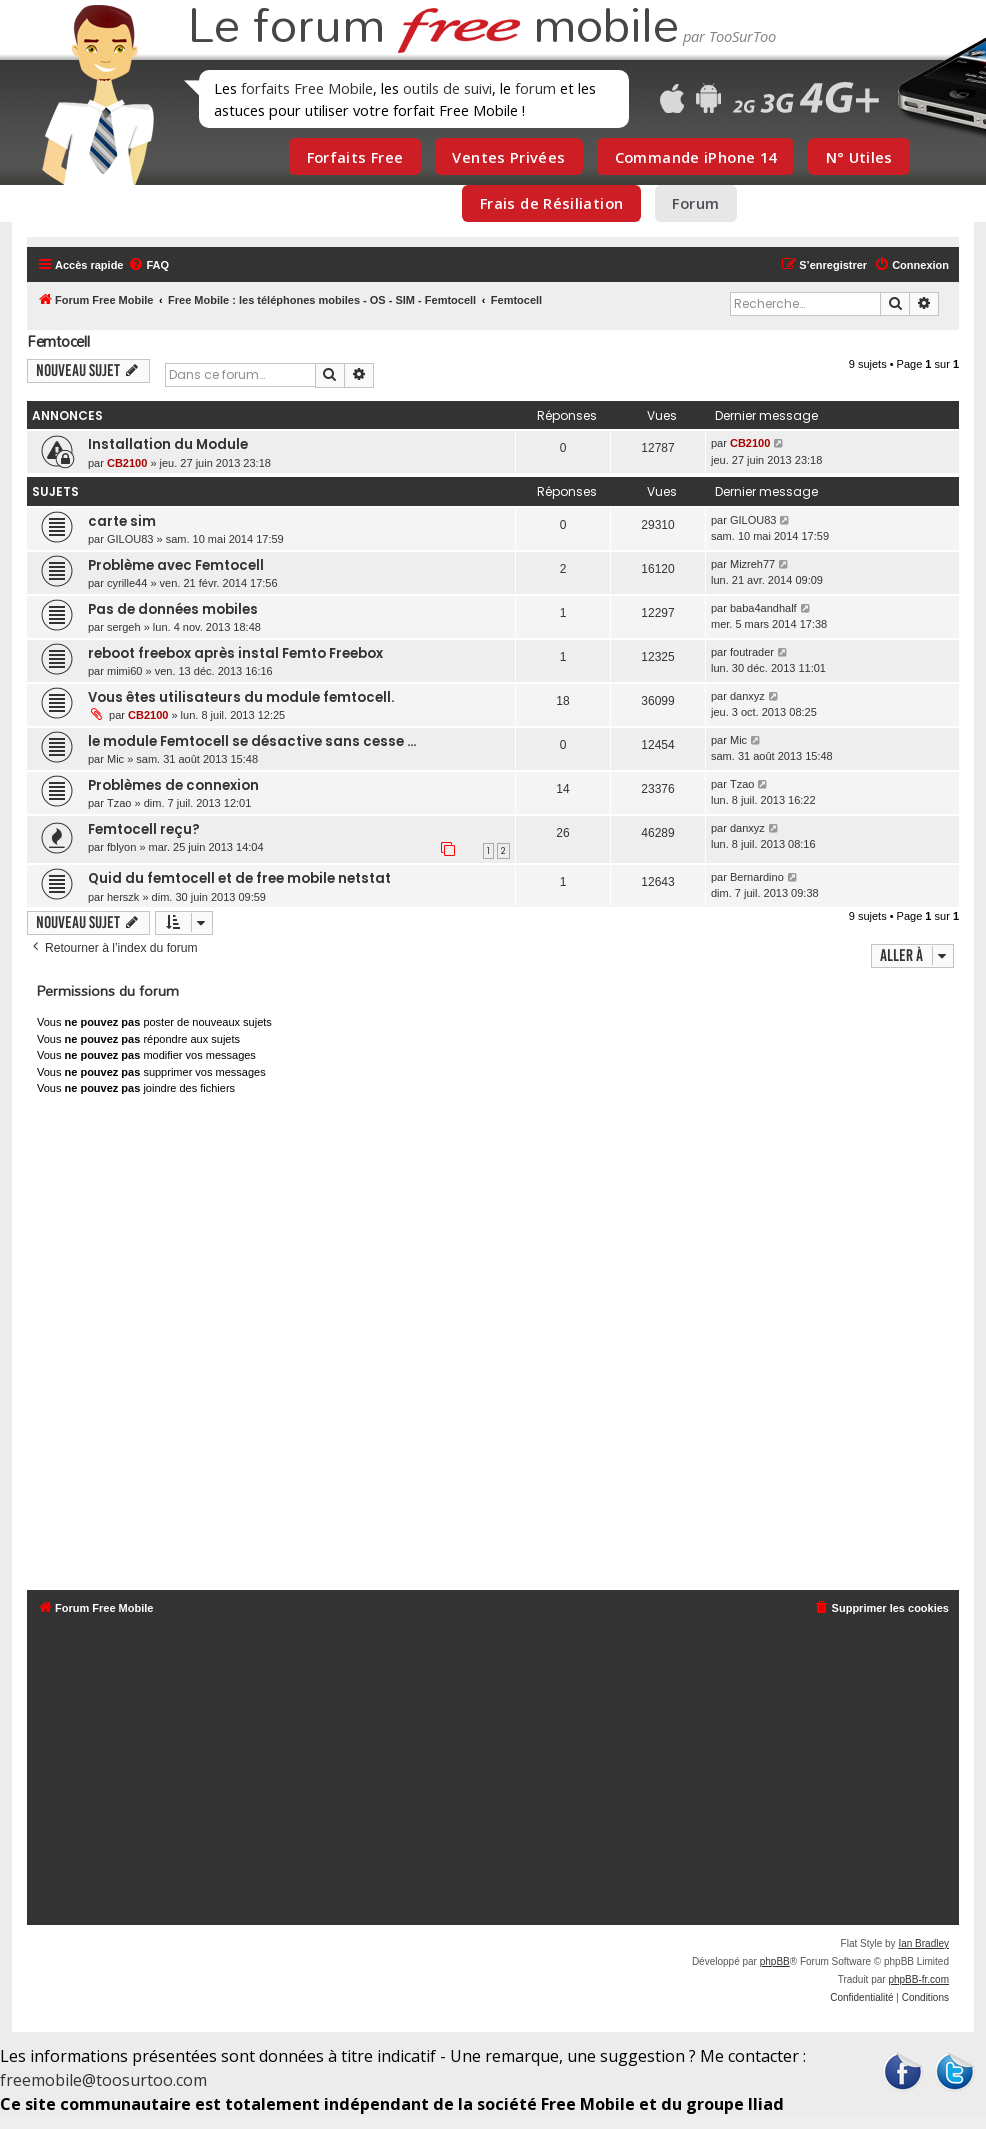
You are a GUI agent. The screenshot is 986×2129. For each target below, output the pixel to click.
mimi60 (124, 671)
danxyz (747, 696)
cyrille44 (127, 583)
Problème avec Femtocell (176, 565)
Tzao (119, 803)
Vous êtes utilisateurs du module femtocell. (241, 697)
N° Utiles (859, 157)
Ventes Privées (508, 157)
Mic (115, 759)
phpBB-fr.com (918, 1979)
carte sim (122, 521)
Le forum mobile (433, 28)
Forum (695, 203)
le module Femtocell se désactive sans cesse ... (252, 741)
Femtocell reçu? (144, 829)
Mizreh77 (752, 564)
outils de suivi (447, 88)
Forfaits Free (355, 157)
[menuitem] (148, 265)
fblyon (121, 847)
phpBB (775, 1961)
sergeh (124, 627)
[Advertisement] (493, 1347)
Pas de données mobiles (173, 609)
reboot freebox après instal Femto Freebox (235, 653)
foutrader (752, 652)
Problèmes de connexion (173, 785)
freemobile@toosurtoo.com (103, 2080)
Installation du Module (168, 444)
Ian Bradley (923, 1943)
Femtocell (58, 341)
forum (535, 88)
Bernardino (757, 877)
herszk (123, 897)
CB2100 (127, 463)
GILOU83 (130, 539)
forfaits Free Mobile (307, 88)
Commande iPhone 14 (696, 157)
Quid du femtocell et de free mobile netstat (239, 878)
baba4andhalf (763, 608)
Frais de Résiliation (551, 203)
